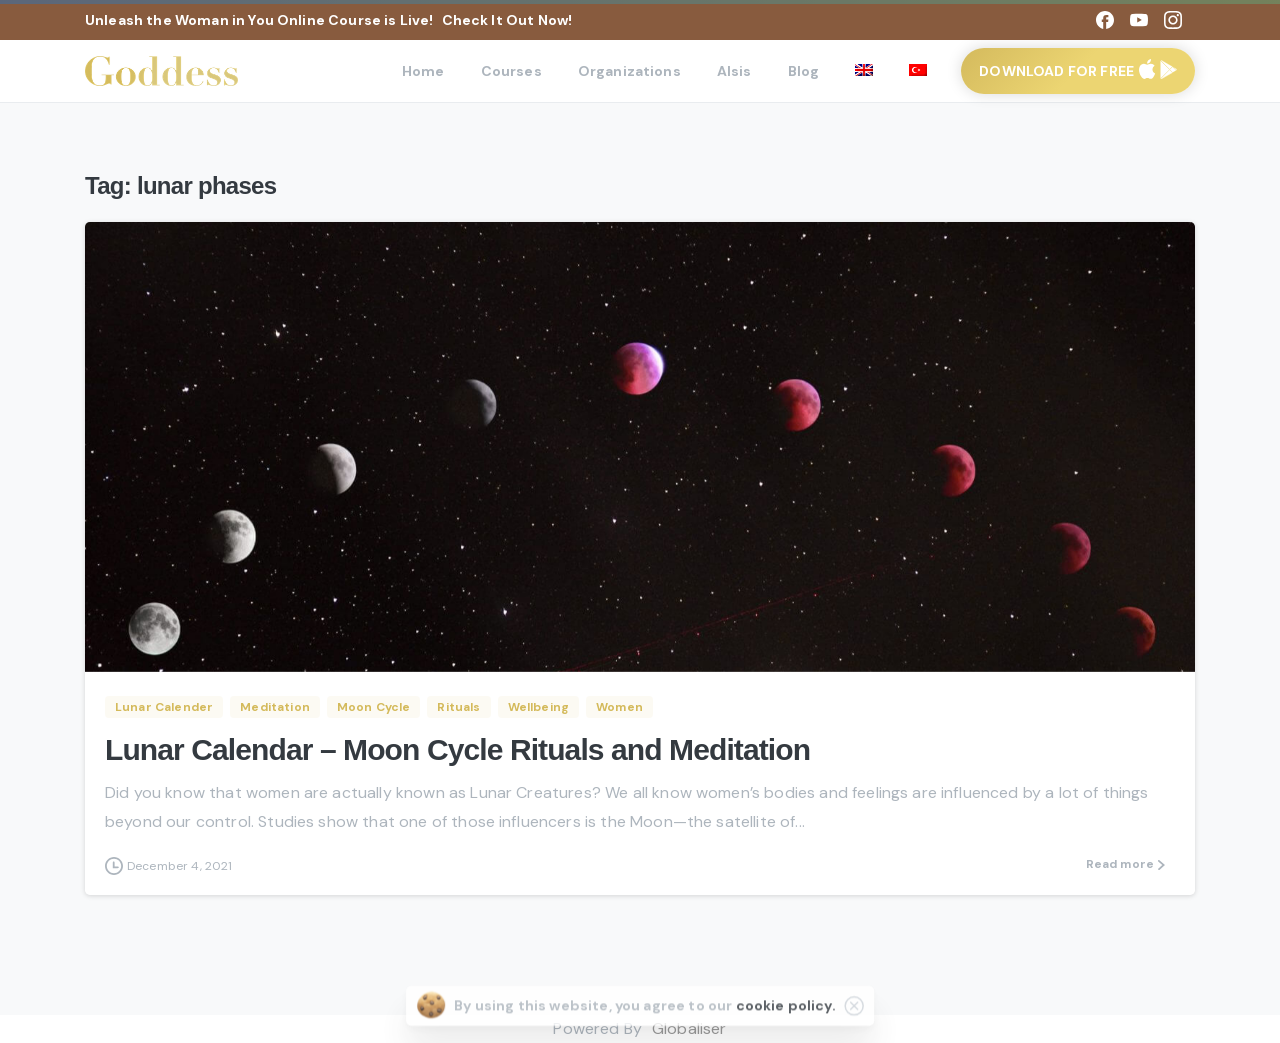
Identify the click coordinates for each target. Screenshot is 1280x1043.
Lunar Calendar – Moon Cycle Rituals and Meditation (457, 749)
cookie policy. (786, 1017)
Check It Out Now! (507, 20)
